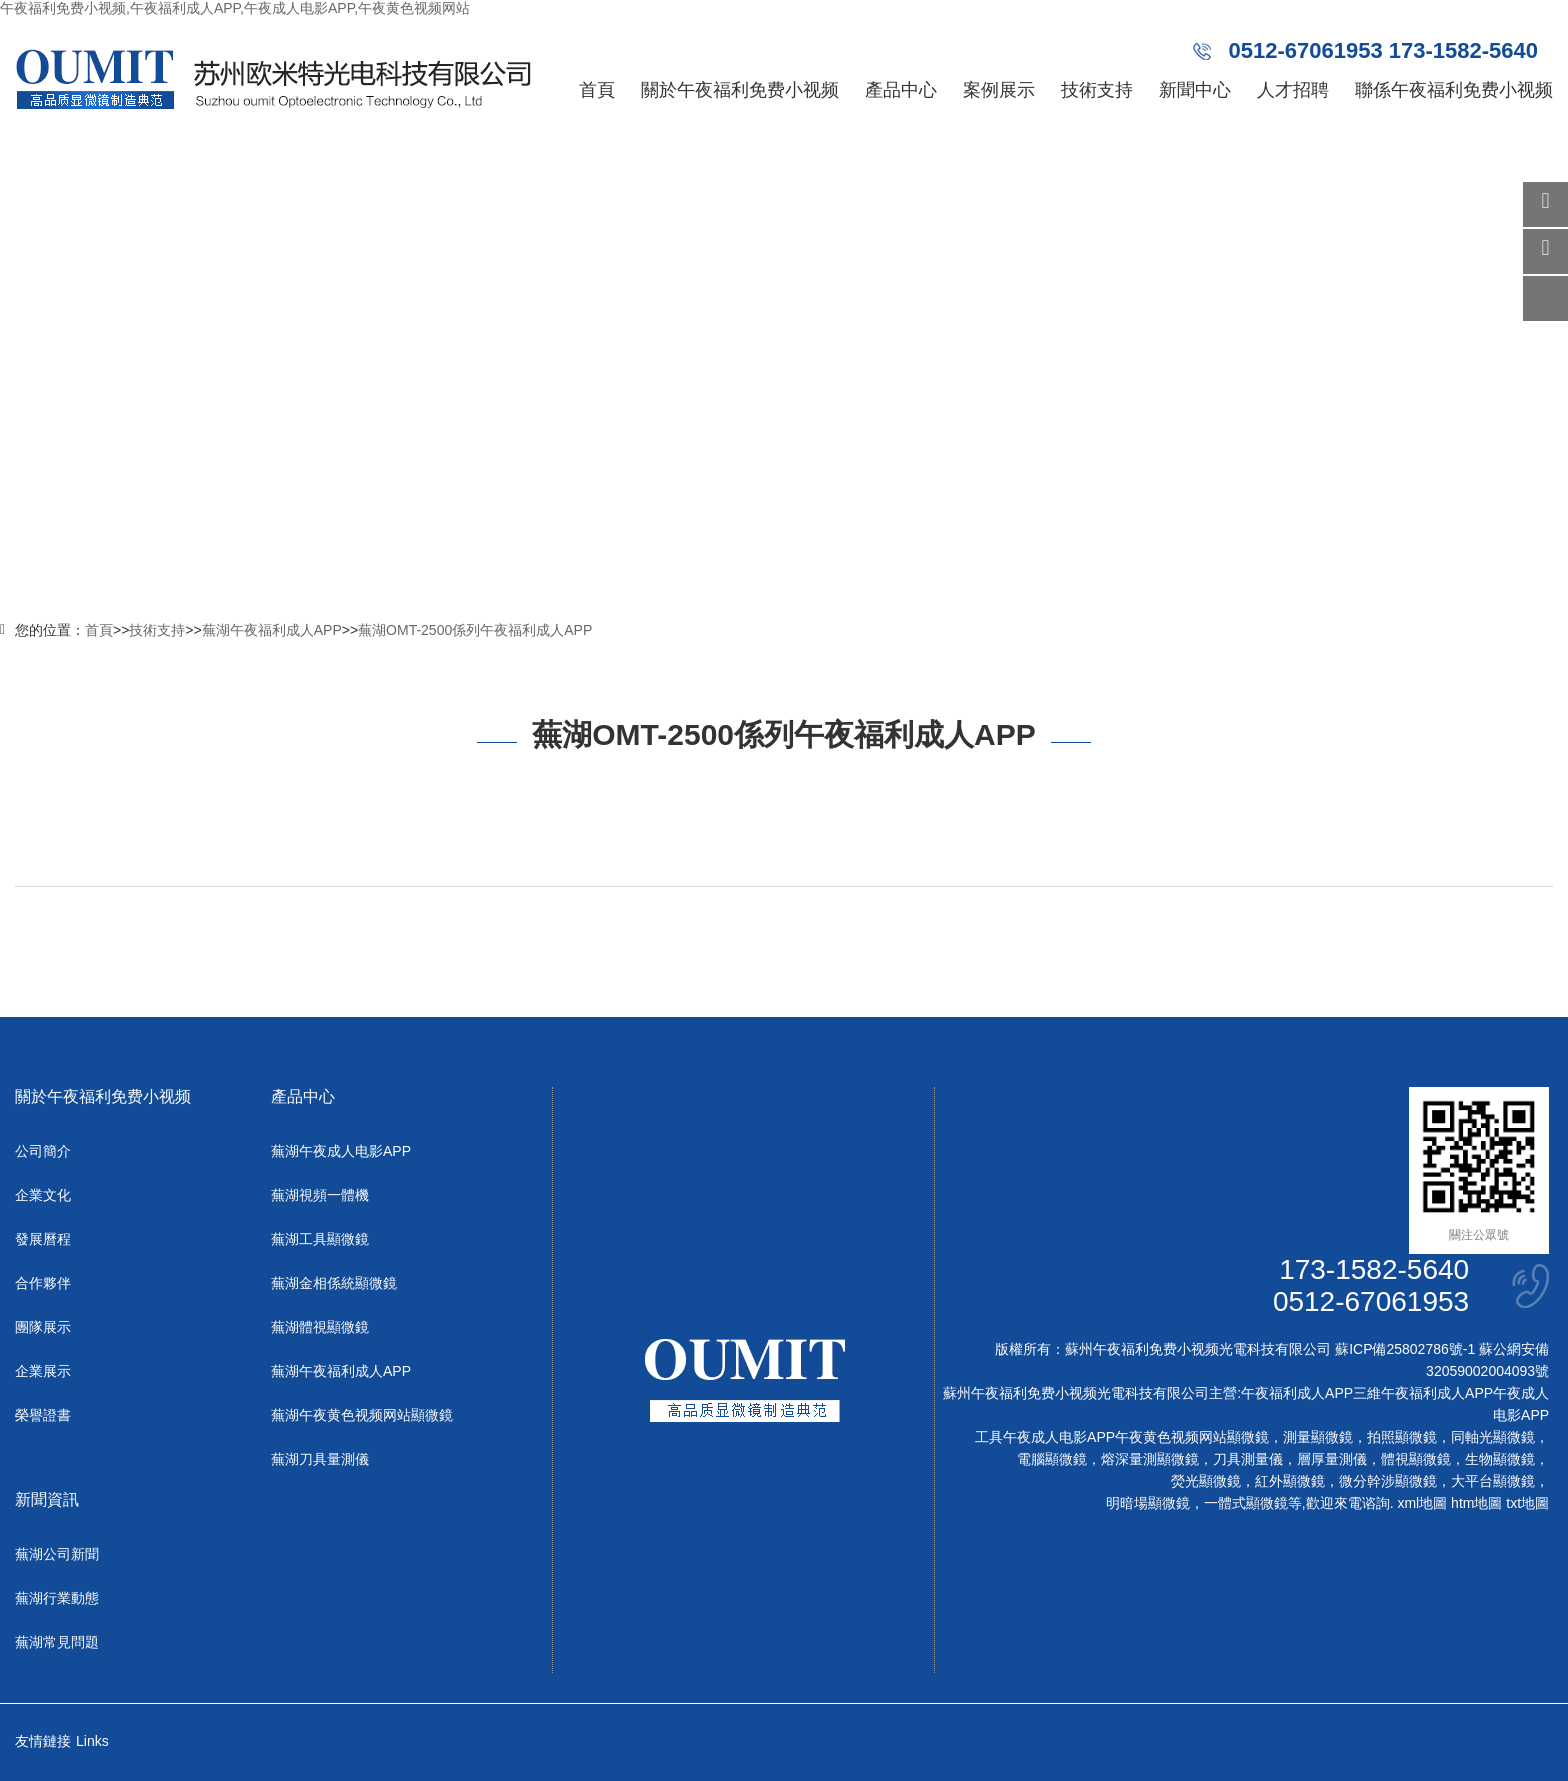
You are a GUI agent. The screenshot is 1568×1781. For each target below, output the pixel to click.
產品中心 (901, 90)
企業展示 (43, 1371)
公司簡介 (43, 1151)
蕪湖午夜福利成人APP (272, 630)
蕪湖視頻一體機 (320, 1195)
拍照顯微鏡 (1402, 1437)
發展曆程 (43, 1239)
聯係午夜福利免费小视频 (1454, 90)
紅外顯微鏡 (1290, 1481)
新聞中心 (1195, 90)
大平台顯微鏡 (1493, 1481)
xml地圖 (1422, 1503)
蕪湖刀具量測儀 (320, 1459)
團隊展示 (43, 1327)
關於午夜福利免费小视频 (740, 90)
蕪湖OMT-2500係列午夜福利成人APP (475, 630)
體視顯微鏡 (1416, 1459)
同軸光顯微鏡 (1493, 1437)
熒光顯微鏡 (1206, 1481)
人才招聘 (1293, 90)
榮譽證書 (43, 1415)
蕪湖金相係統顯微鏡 (334, 1283)
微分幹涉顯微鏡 (1388, 1481)
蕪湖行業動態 (57, 1598)
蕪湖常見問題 (57, 1642)
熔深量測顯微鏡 (1150, 1459)
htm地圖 (1476, 1503)
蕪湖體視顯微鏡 (320, 1327)
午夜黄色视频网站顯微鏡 (1192, 1437)
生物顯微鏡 (1500, 1459)
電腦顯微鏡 (1052, 1459)
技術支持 (1097, 90)
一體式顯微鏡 (1246, 1503)
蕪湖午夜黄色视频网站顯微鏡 (362, 1415)
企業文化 (43, 1195)
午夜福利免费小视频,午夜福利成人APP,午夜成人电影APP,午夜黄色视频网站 (235, 8)
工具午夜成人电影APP (1045, 1437)
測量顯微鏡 (1318, 1437)
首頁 (597, 90)
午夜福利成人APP (1297, 1393)
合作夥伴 (43, 1283)
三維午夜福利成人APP (1423, 1393)
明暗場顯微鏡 (1148, 1503)
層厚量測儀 (1332, 1459)
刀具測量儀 (1248, 1459)
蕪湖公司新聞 (57, 1554)
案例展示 (999, 90)
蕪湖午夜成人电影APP (341, 1151)
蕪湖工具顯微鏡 (320, 1239)
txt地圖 (1527, 1503)
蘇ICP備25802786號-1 (1405, 1349)
